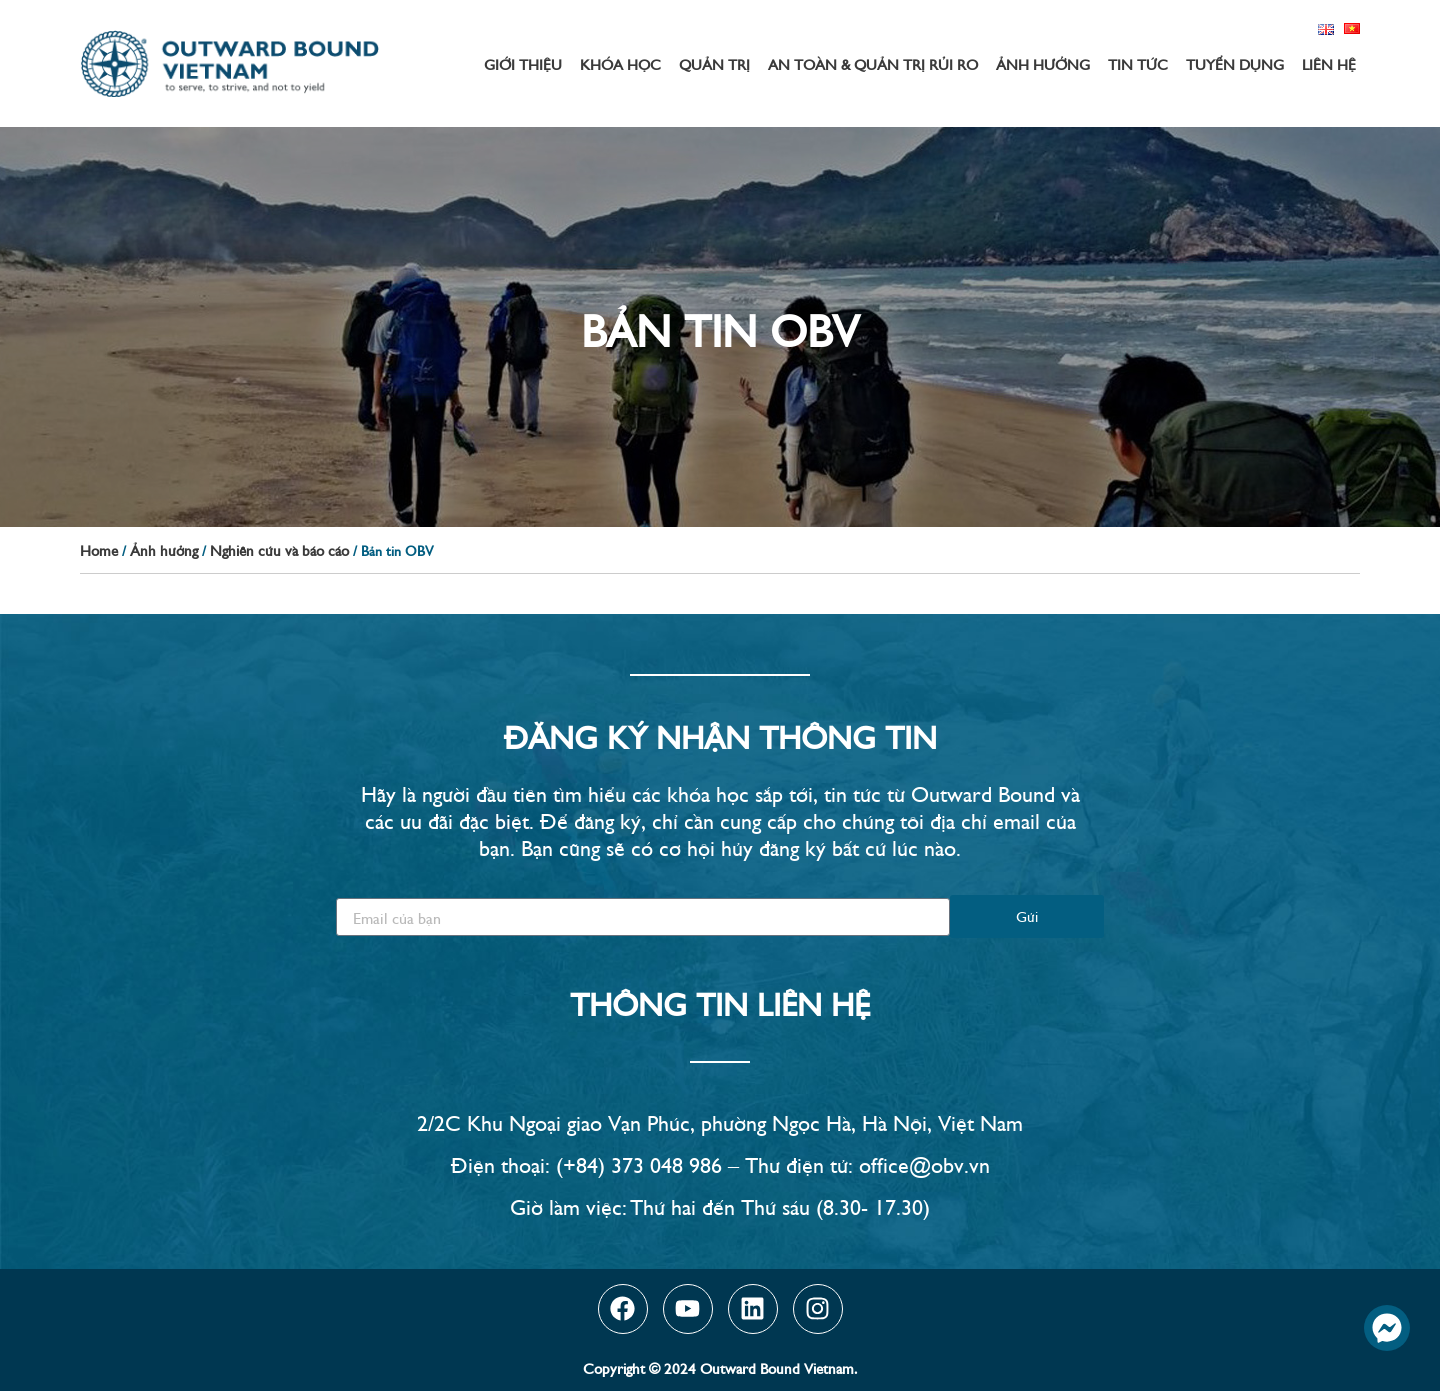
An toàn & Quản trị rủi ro (873, 63)
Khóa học (620, 63)
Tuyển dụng (1235, 63)
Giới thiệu (523, 63)
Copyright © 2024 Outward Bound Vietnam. (720, 1367)
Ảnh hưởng (1043, 63)
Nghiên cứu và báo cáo (279, 549)
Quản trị (714, 63)
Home (99, 549)
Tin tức (1138, 63)
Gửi (1027, 915)
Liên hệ (1329, 63)
